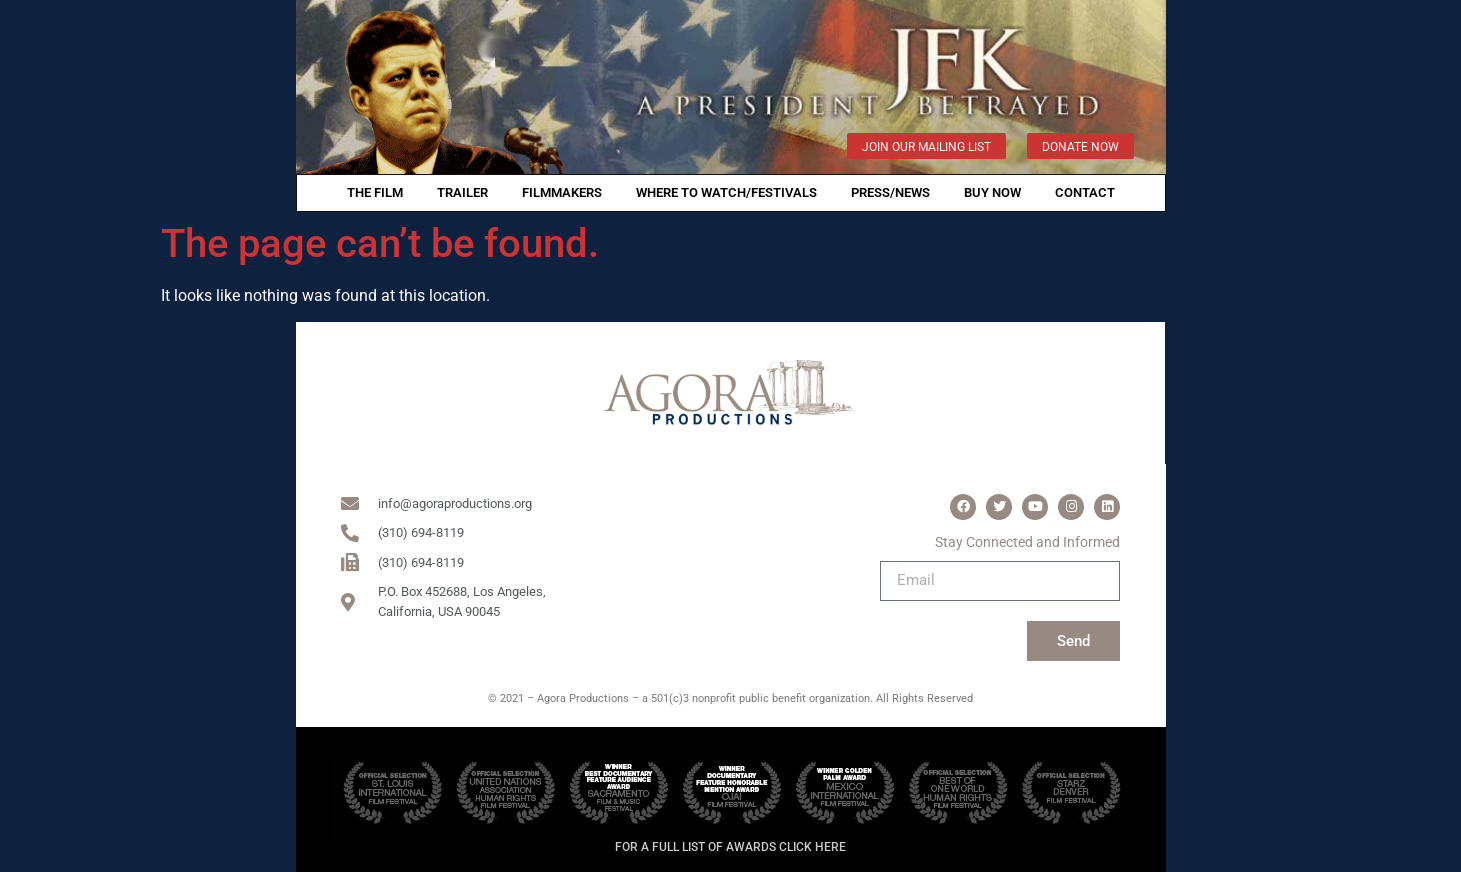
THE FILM (375, 192)
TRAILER (462, 192)
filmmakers (562, 192)
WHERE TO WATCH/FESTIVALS (726, 192)
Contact (1085, 192)
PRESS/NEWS (890, 192)
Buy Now (992, 192)
